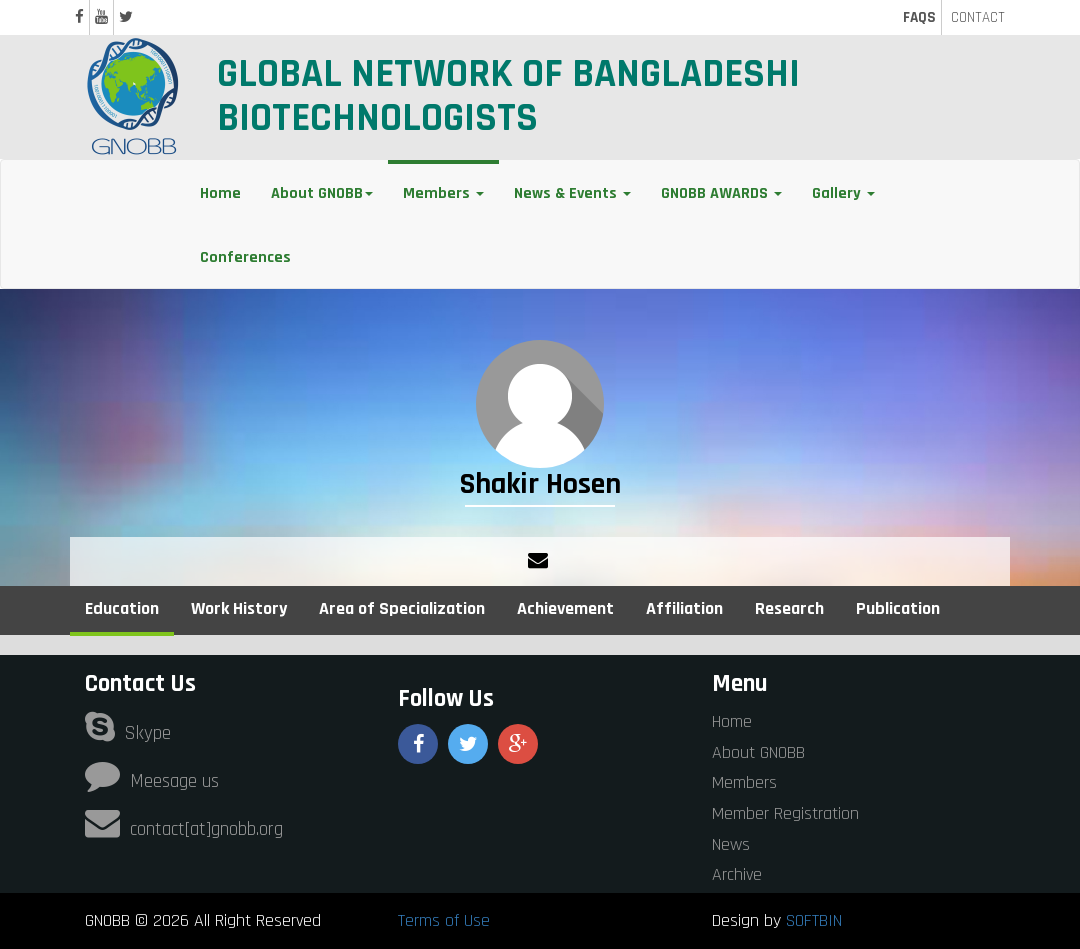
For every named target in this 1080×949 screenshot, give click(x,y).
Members (744, 782)
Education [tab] (122, 608)
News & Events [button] (572, 193)
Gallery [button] (843, 193)
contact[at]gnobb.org (184, 829)
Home (220, 193)
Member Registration (785, 813)
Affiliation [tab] (684, 608)
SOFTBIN (814, 920)
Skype (128, 733)
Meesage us (152, 781)
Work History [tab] (239, 608)
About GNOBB (758, 752)
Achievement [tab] (565, 608)
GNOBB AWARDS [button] (721, 193)
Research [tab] (789, 608)
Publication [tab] (898, 608)
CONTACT (978, 17)
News (731, 844)
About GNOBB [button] (322, 193)
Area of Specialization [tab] (402, 608)
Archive (737, 874)
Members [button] (443, 193)
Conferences (245, 257)
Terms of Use (444, 920)
